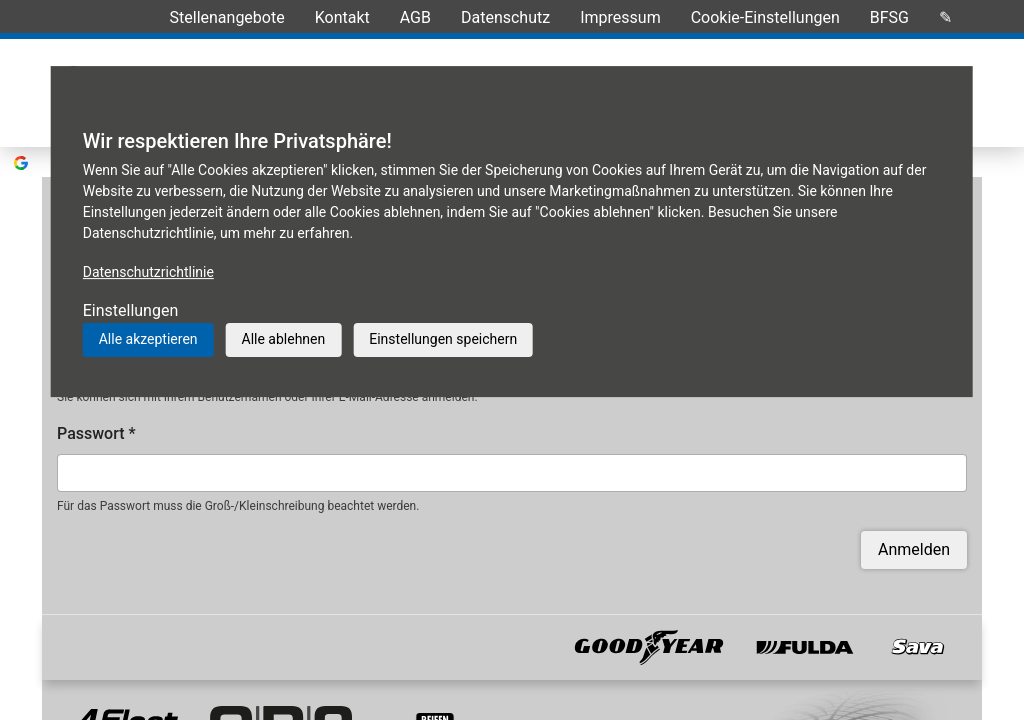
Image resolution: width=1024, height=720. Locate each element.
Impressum (620, 17)
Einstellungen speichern (443, 339)
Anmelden (914, 519)
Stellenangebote (227, 17)
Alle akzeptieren (148, 339)
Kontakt (342, 17)
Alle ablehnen (284, 339)
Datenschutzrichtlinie (148, 272)
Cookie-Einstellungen (765, 17)
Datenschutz (505, 17)
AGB (415, 17)
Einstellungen (131, 310)
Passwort (96, 403)
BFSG (889, 17)
